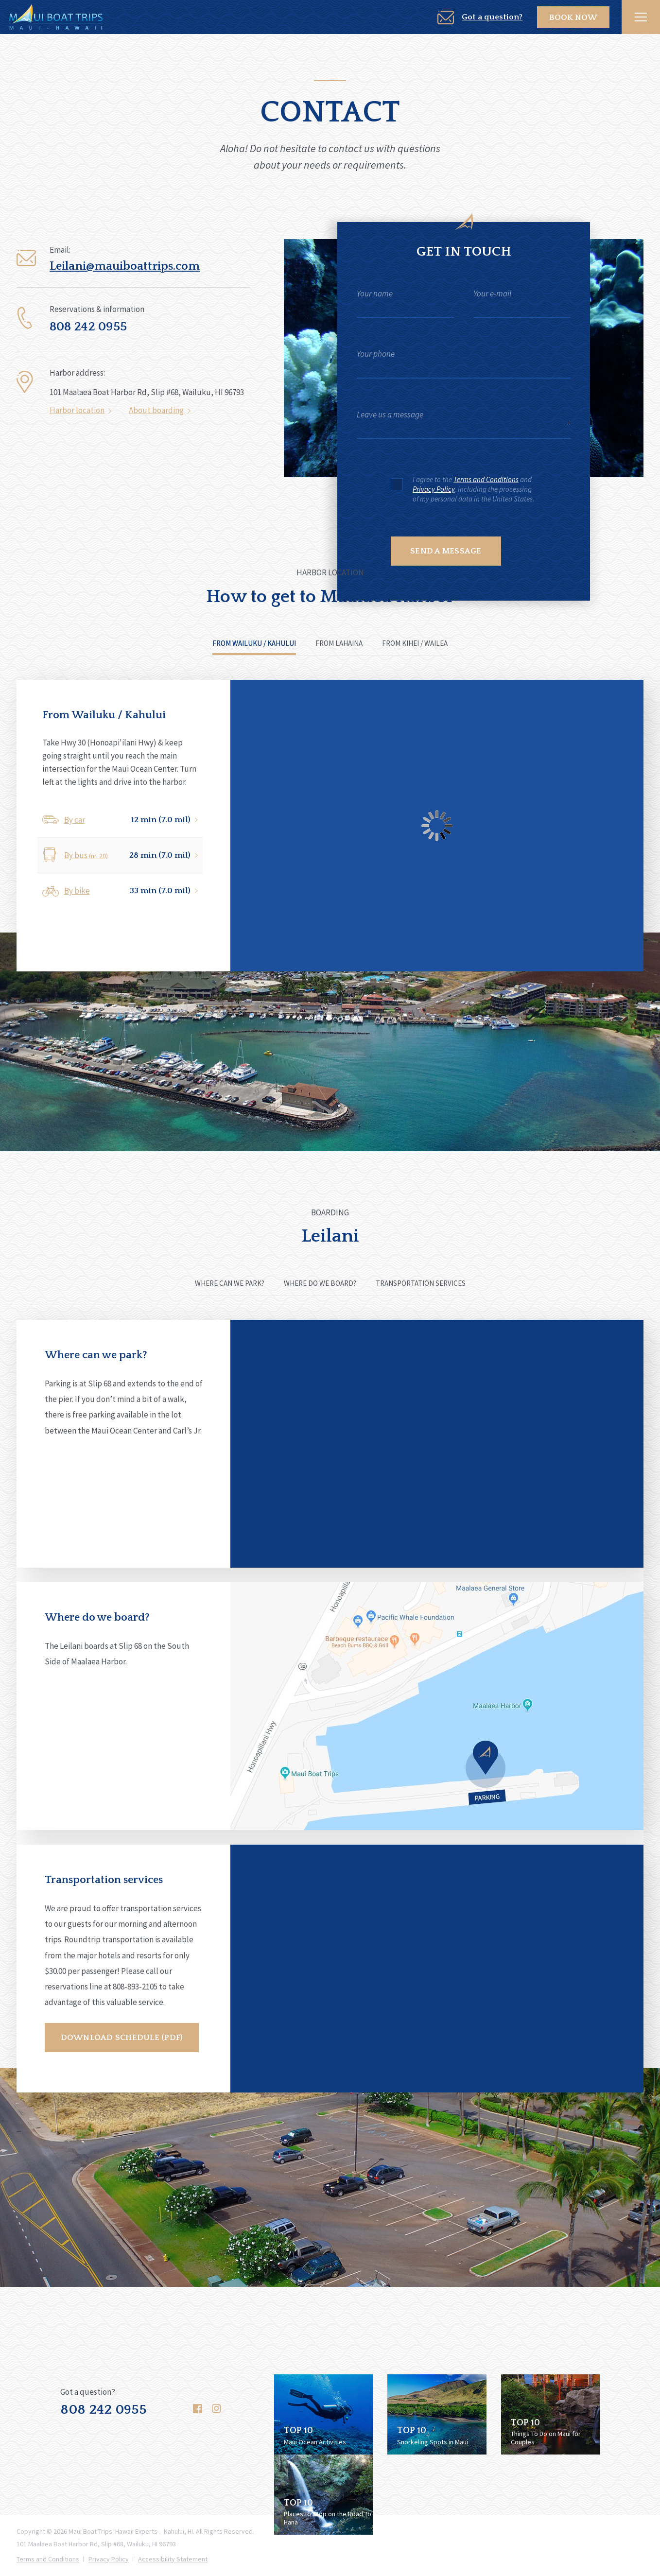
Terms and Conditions (486, 479)
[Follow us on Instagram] (216, 2407)
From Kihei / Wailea (415, 643)
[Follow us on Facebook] (197, 2407)
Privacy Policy (433, 489)
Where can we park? (229, 1283)
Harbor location (77, 414)
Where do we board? (320, 1283)
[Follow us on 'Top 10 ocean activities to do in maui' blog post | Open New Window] (323, 2413)
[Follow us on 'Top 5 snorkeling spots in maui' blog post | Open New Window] (436, 2413)
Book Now (578, 17)
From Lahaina (339, 643)
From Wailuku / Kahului (254, 643)
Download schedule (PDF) (122, 2037)
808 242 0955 (103, 2409)
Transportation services (421, 1283)
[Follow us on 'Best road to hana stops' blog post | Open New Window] (323, 2493)
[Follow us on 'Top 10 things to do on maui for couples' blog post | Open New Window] (550, 2413)
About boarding (156, 414)
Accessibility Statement (173, 2559)
